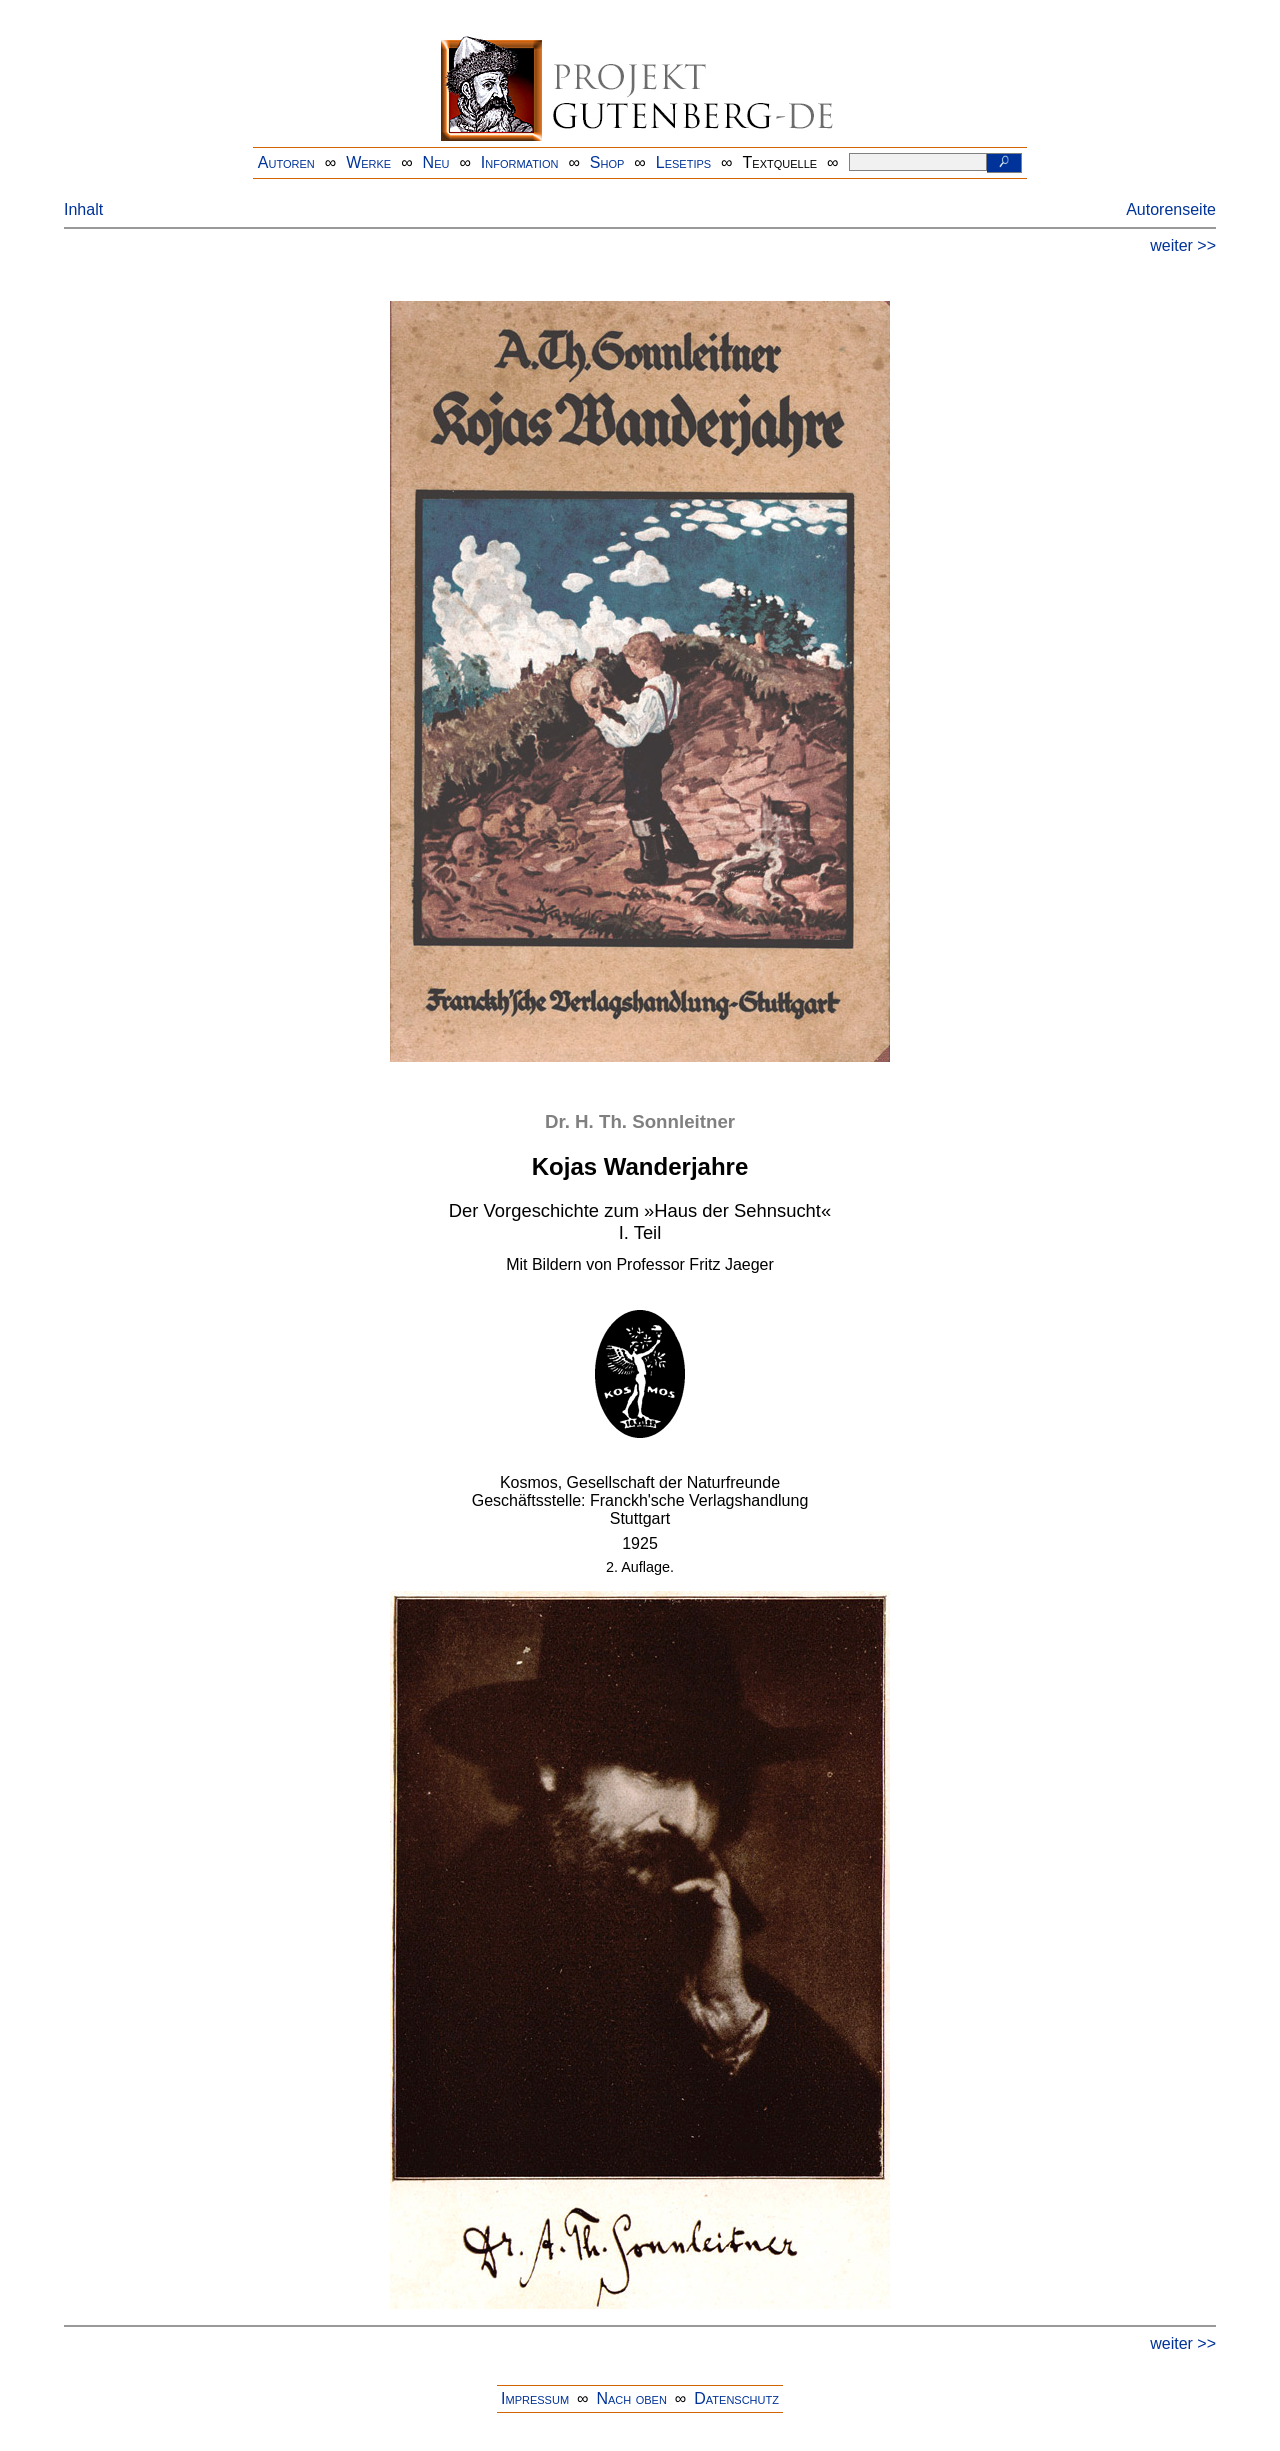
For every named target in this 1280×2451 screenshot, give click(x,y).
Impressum (535, 2398)
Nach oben (631, 2398)
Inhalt (83, 209)
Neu (436, 162)
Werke (368, 162)
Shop (607, 162)
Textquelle (780, 162)
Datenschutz (736, 2398)
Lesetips (683, 162)
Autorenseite (1171, 209)
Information (520, 162)
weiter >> (1183, 245)
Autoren (286, 162)
